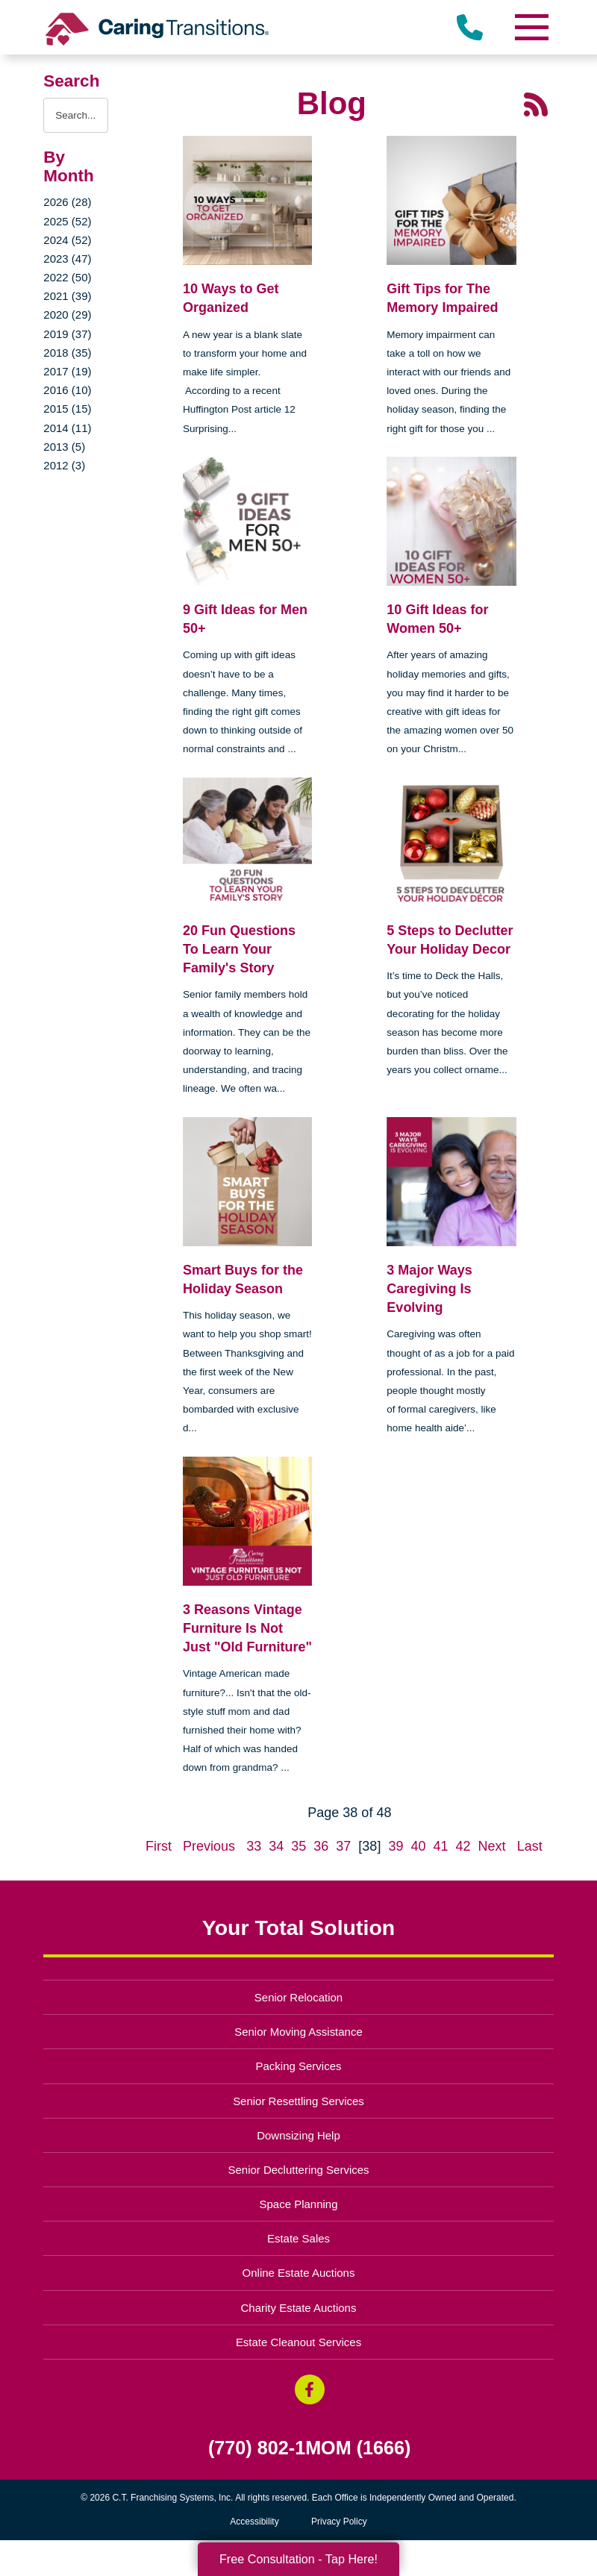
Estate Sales (298, 2238)
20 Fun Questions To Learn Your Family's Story (239, 949)
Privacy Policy (339, 2521)
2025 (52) (67, 221)
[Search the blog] (75, 115)
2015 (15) (67, 408)
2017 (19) (67, 371)
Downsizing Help (298, 2135)
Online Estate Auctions (299, 2272)
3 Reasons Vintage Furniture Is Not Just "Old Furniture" (247, 1628)
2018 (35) (67, 352)
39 (395, 1846)
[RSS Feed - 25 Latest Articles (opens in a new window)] (536, 103)
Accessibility (254, 2521)
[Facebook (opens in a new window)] (310, 2389)
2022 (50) (67, 277)
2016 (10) (67, 390)
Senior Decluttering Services (298, 2169)
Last (530, 1846)
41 (441, 1846)
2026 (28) (67, 202)
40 (417, 1846)
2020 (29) (67, 314)
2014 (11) (67, 428)
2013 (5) (64, 446)
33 (253, 1846)
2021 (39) (67, 296)
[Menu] (531, 27)
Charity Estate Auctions (299, 2307)
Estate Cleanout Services (298, 2342)
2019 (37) (67, 334)
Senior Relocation (298, 1997)
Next (492, 1846)
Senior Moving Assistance (298, 2031)
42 (463, 1846)
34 (276, 1846)
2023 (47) (67, 258)
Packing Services (299, 2066)
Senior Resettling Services (298, 2101)
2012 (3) (64, 465)
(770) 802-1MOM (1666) (309, 2448)
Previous (209, 1846)
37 (343, 1846)
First (159, 1846)
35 (298, 1846)
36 (320, 1846)
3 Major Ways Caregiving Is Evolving (429, 1289)
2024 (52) (67, 240)
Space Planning (299, 2204)
